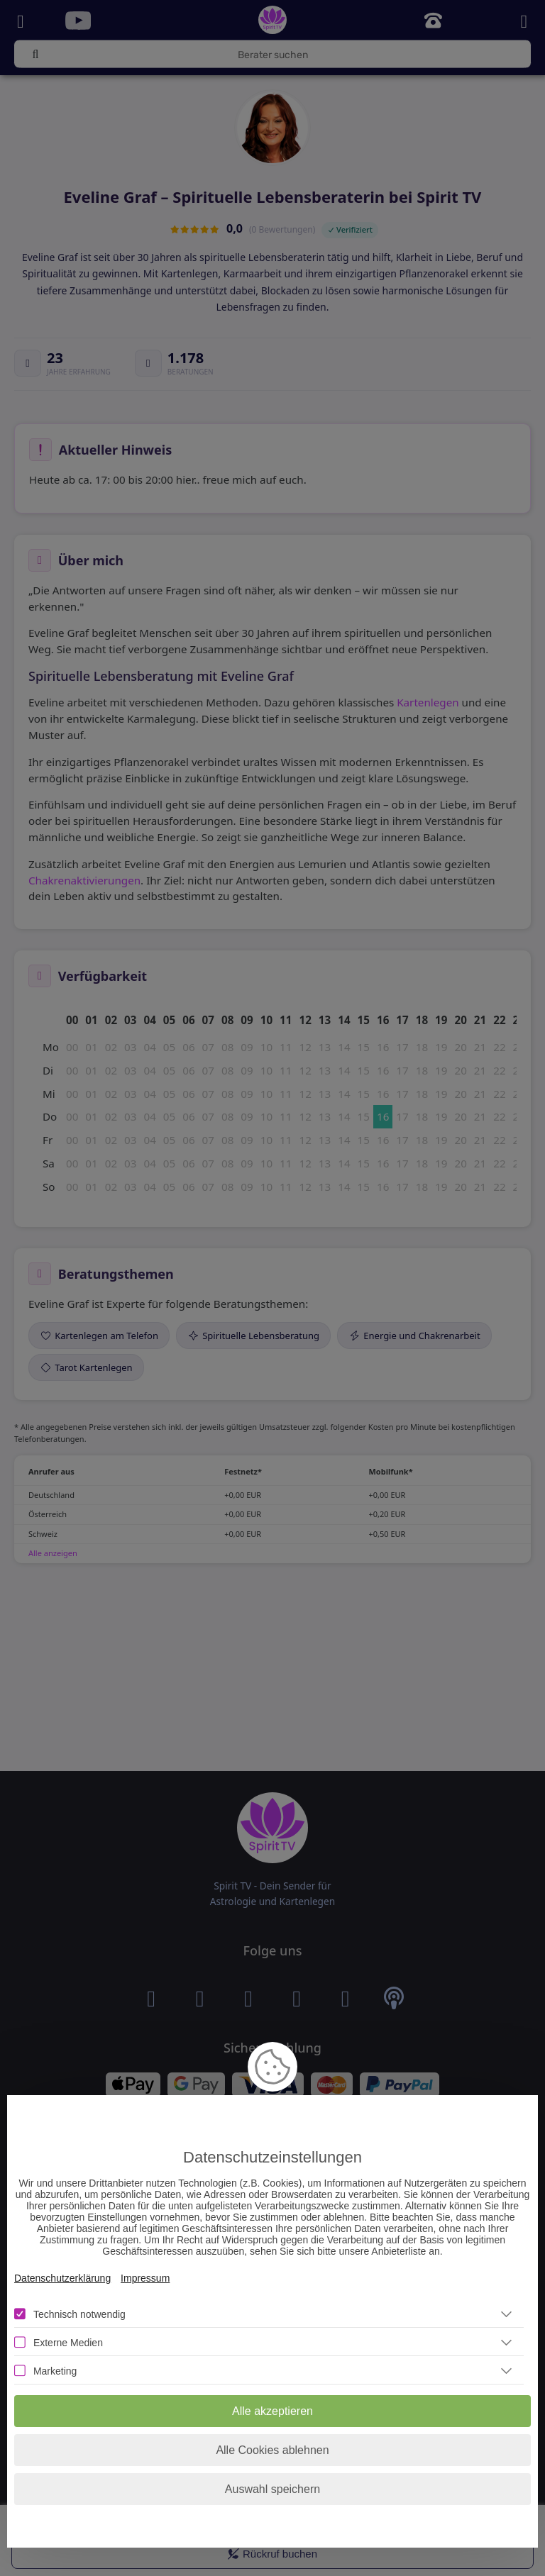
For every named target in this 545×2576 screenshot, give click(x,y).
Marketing (55, 2371)
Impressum (145, 2278)
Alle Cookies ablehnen (272, 2450)
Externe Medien (68, 2342)
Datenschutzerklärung (62, 2278)
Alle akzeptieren (272, 2411)
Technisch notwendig (79, 2314)
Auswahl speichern (272, 2489)
